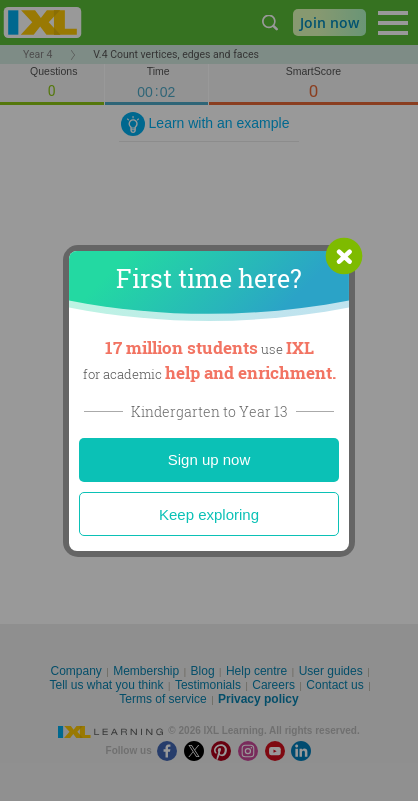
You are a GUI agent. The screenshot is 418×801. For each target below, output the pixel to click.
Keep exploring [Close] (209, 514)
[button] (344, 256)
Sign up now (209, 459)
